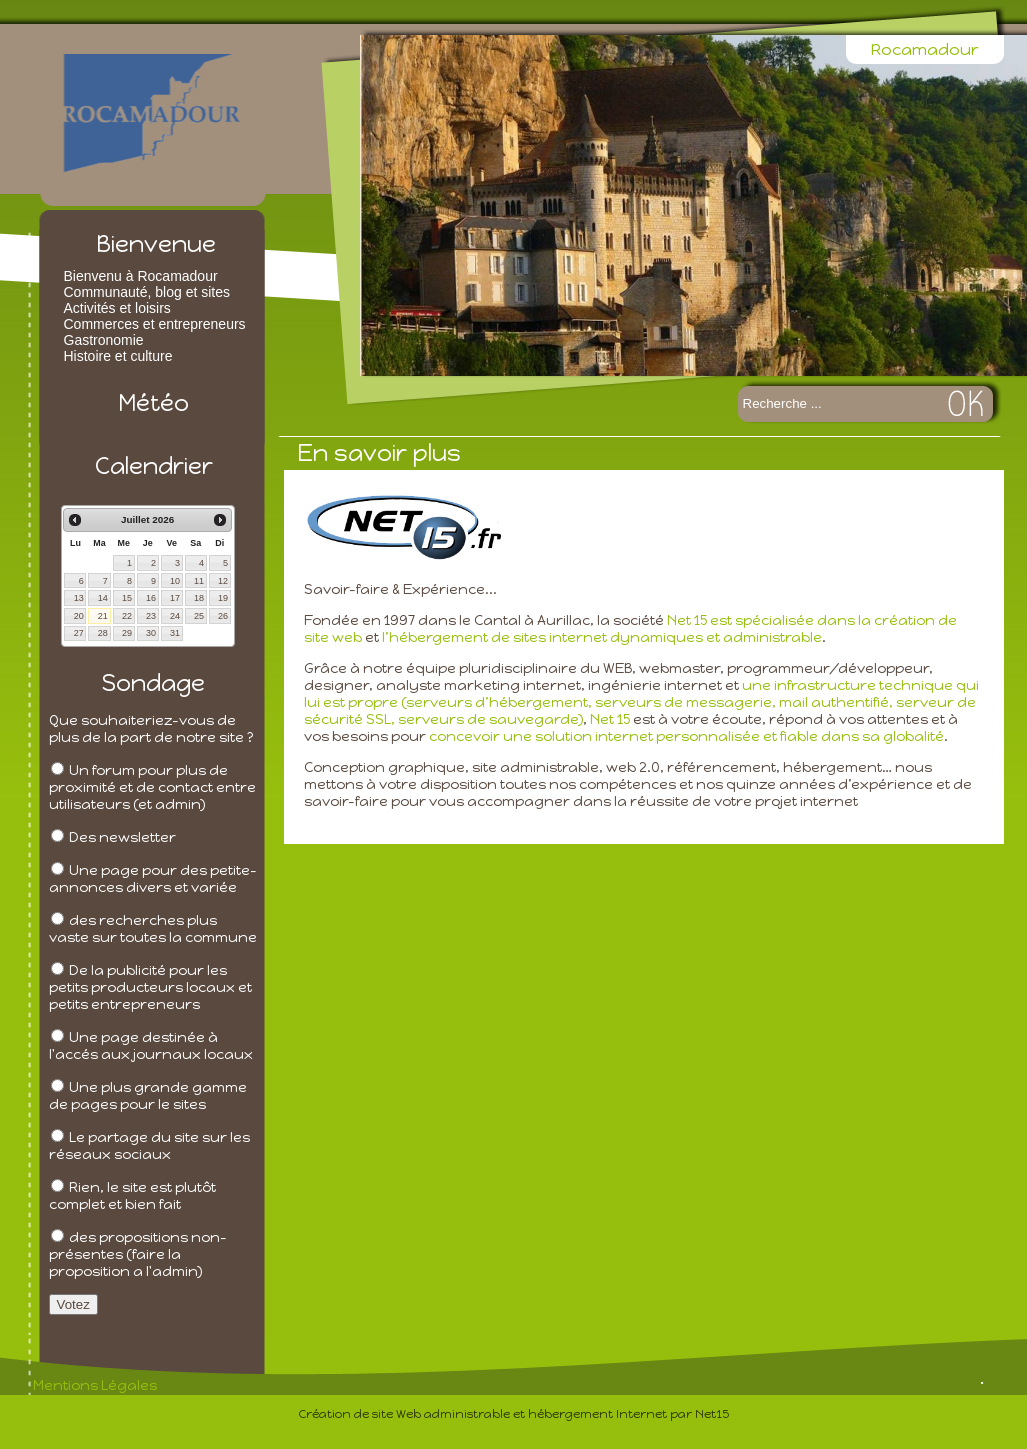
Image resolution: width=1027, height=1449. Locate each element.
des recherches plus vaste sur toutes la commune (153, 929)
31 (175, 633)
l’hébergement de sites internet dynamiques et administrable (602, 637)
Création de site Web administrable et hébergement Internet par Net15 (514, 1414)
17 (175, 598)
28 (103, 633)
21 (103, 616)
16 (151, 598)
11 (199, 581)
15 (127, 598)
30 (151, 633)
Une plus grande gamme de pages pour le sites (148, 1096)
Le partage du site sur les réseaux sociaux (149, 1146)
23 (151, 616)
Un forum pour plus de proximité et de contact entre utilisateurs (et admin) (152, 787)
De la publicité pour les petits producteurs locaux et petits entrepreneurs (150, 987)
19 (223, 598)
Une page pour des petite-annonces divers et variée (153, 879)
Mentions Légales (95, 1385)
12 (223, 581)
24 (175, 616)
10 (175, 581)
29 (127, 633)
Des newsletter (122, 837)
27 (79, 633)
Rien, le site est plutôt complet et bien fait (132, 1196)
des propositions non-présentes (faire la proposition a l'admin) (138, 1254)
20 (79, 616)
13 (79, 598)
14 (103, 598)
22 (127, 616)
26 (223, 616)
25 (199, 616)
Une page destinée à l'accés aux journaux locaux (151, 1046)
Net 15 (610, 719)
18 (199, 598)
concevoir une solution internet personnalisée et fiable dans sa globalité (686, 736)
